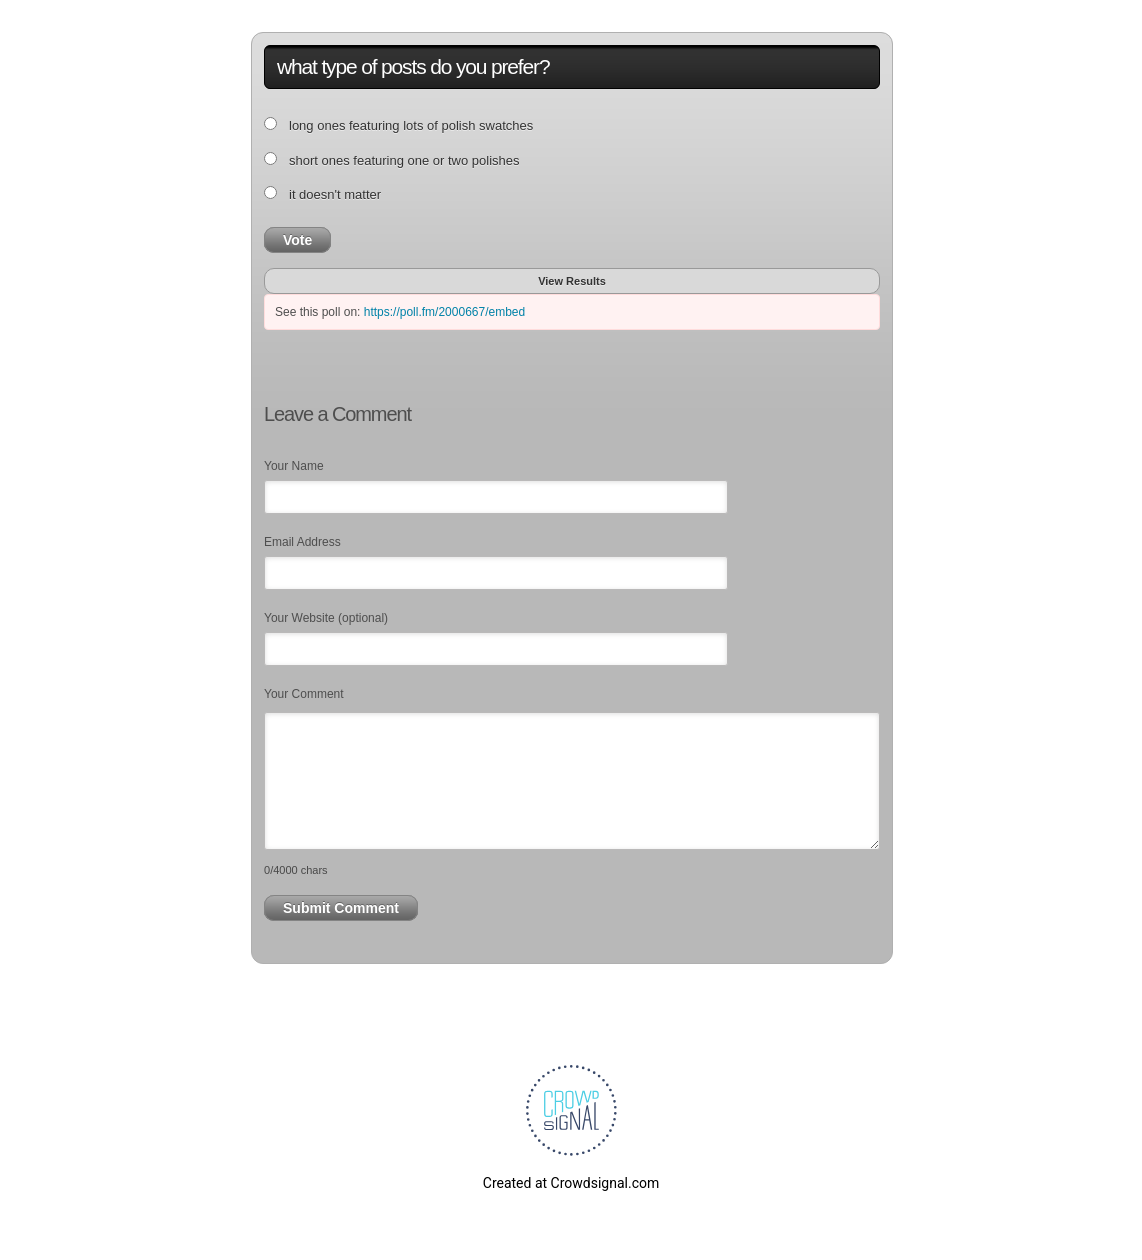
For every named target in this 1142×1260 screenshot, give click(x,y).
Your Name (294, 466)
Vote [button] (297, 240)
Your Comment (304, 694)
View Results (572, 281)
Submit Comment (341, 908)
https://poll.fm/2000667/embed (444, 312)
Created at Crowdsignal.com (571, 1183)
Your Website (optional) (326, 618)
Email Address (302, 542)
